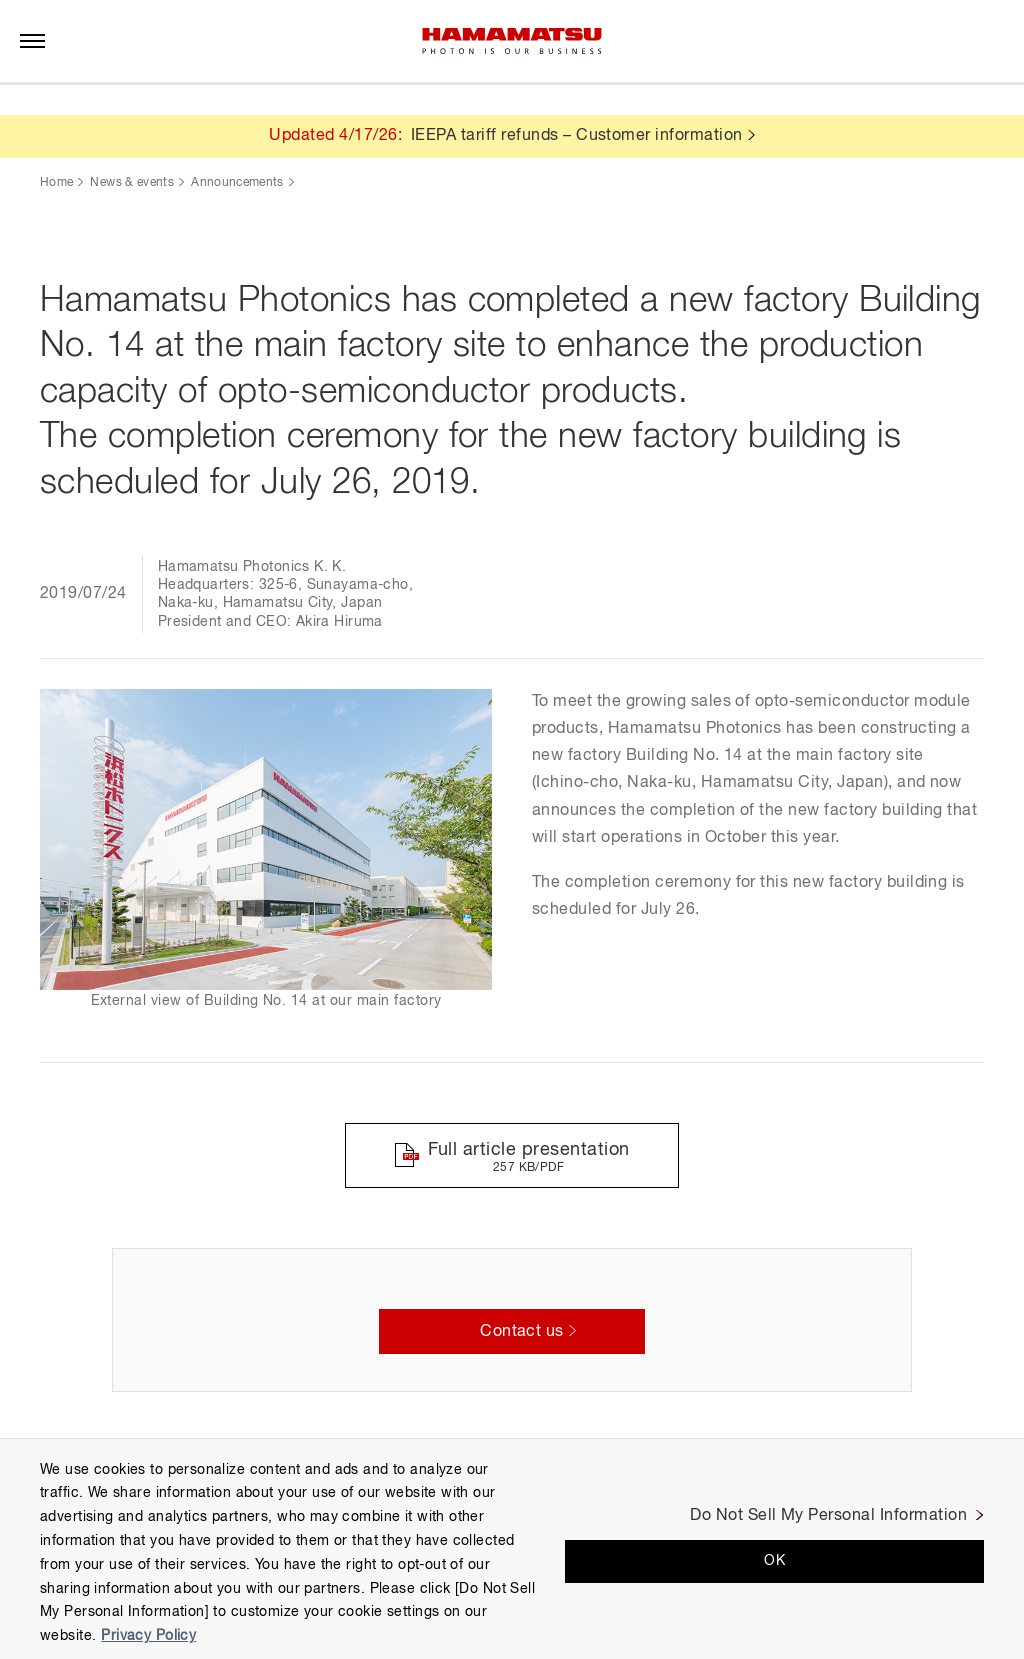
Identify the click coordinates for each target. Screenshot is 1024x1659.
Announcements (237, 183)
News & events (132, 183)
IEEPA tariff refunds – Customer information (577, 136)
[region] (512, 1548)
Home (56, 183)
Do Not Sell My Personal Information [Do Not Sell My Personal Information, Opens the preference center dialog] (828, 1516)
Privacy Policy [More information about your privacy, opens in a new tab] (148, 1636)
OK (774, 1561)
